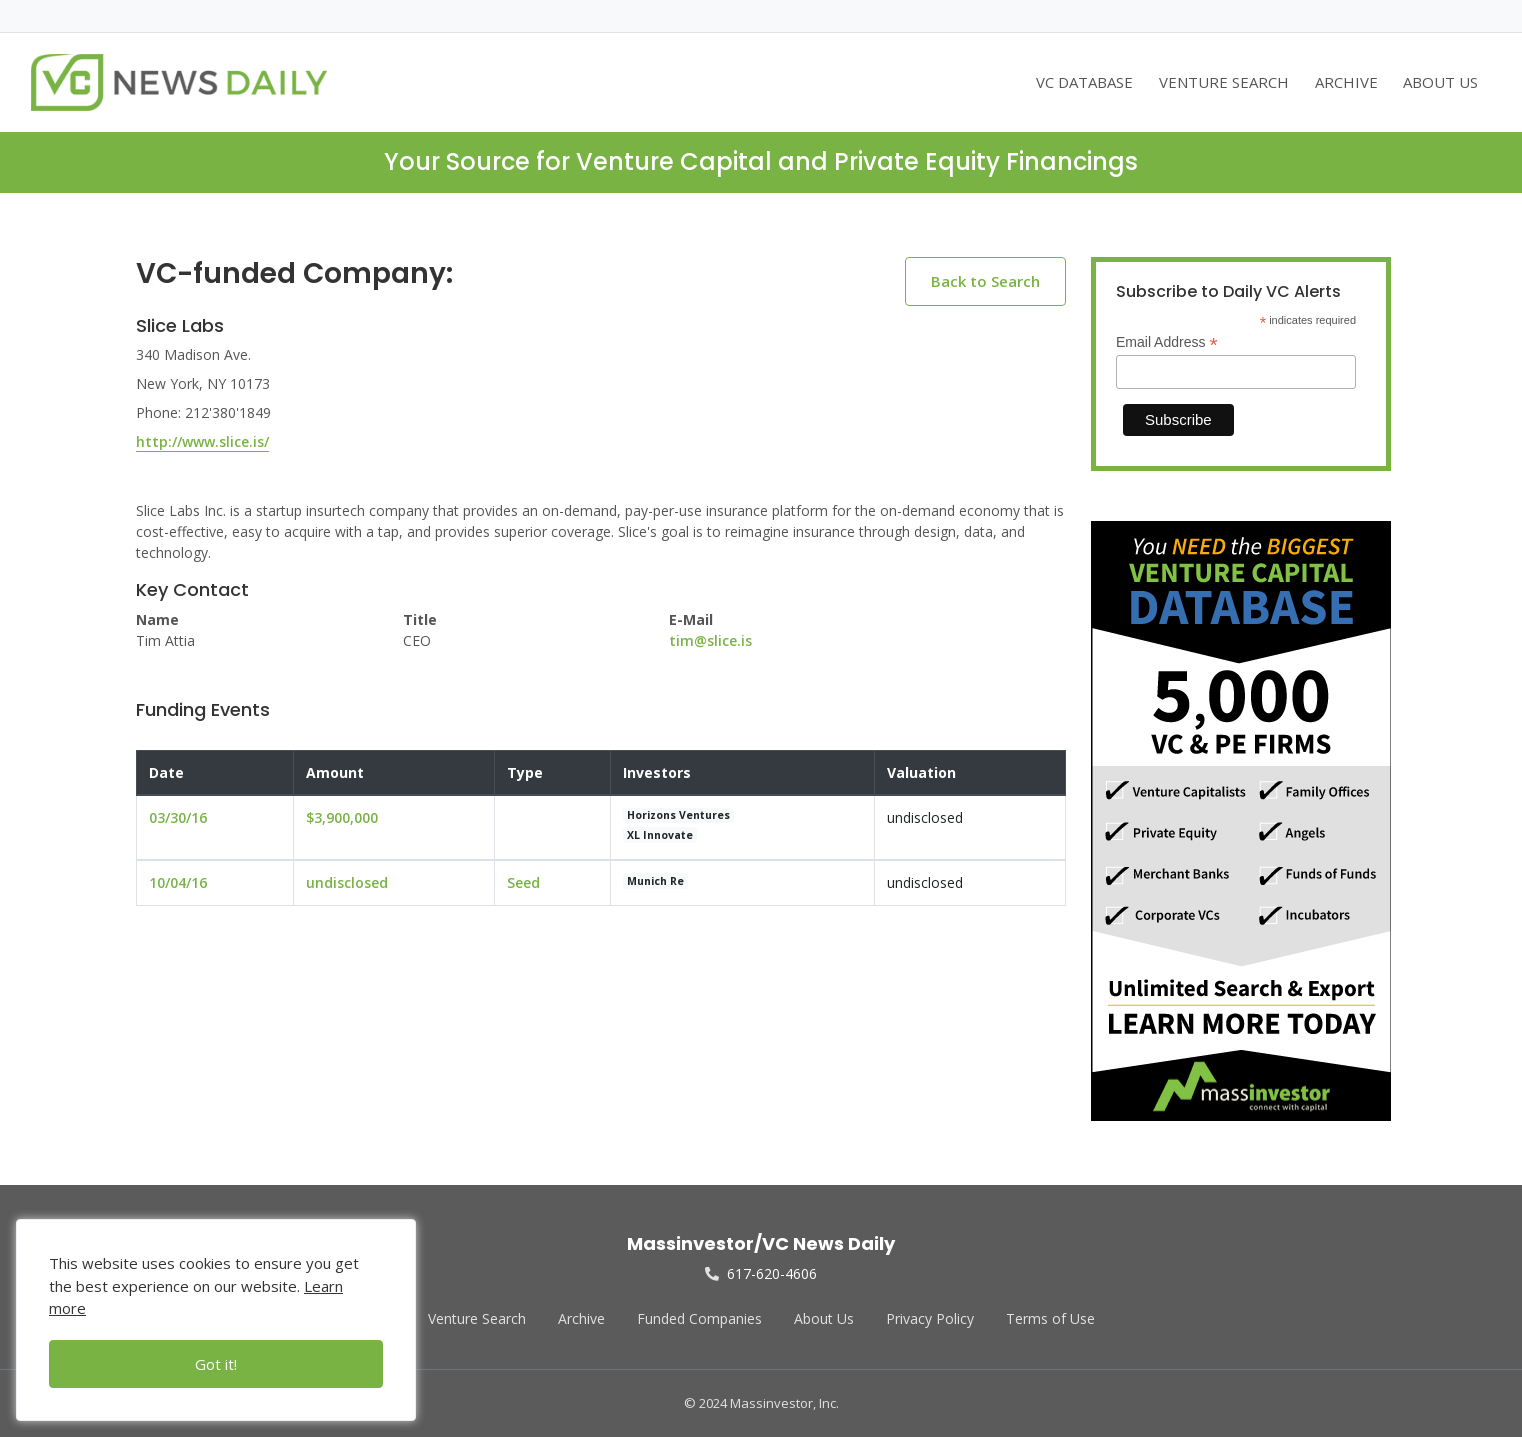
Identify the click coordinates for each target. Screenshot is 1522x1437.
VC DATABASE (1084, 82)
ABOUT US (1440, 82)
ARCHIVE (1346, 82)
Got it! (216, 1364)
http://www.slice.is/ (202, 441)
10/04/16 (178, 882)
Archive (581, 1318)
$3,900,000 (342, 817)
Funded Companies (699, 1318)
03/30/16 (178, 817)
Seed (523, 882)
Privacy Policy (930, 1318)
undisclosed (347, 882)
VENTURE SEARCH (1224, 82)
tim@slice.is (710, 640)
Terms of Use (1050, 1318)
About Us (824, 1318)
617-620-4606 (761, 1273)
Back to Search (985, 281)
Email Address (1167, 342)
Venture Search (477, 1318)
